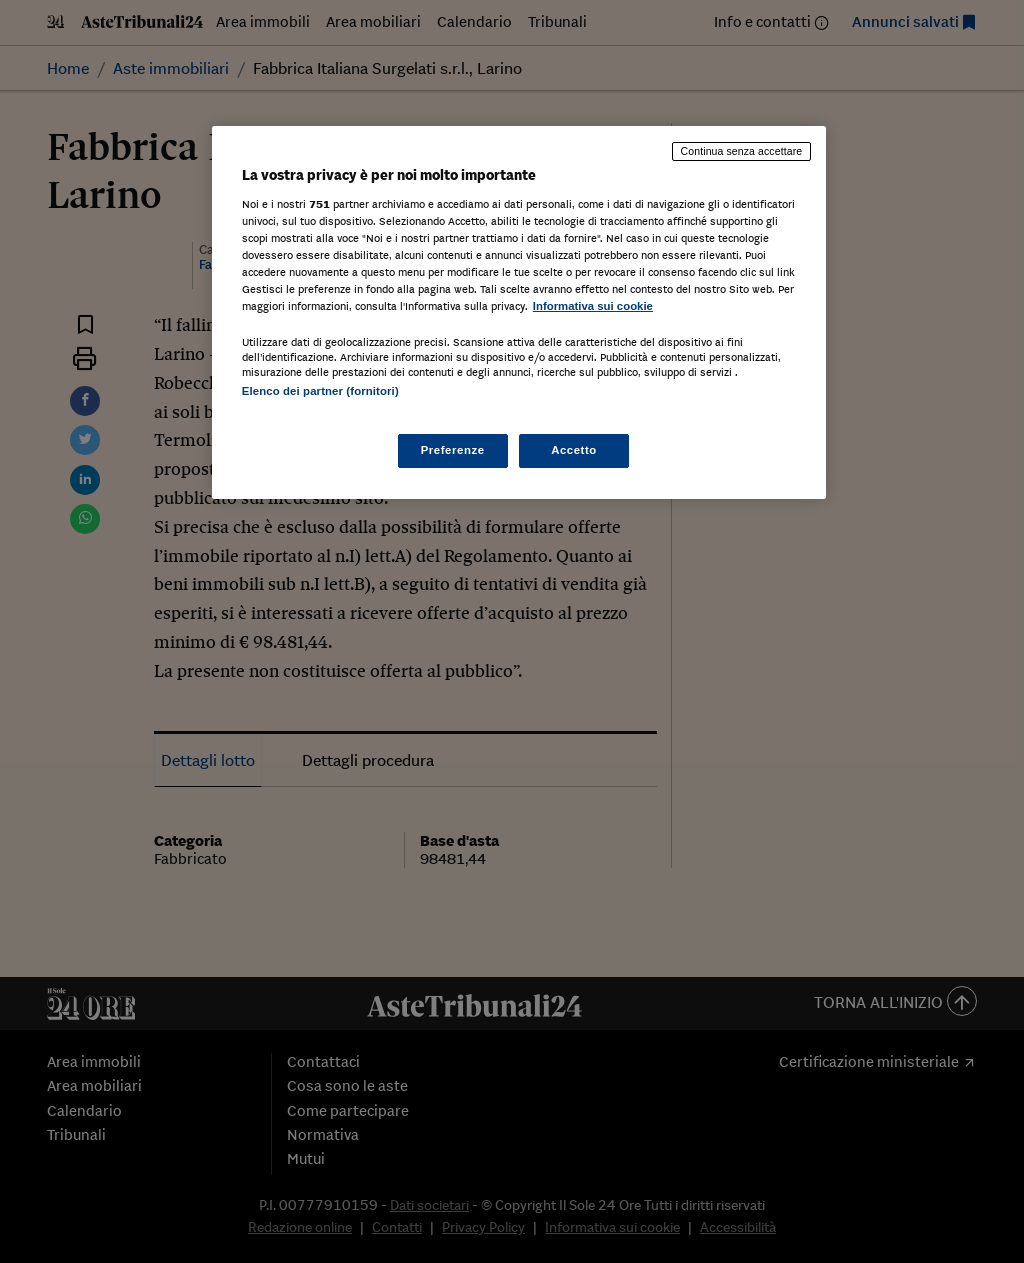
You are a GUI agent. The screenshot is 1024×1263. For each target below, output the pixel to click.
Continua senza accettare (742, 151)
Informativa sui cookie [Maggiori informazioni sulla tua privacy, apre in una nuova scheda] (593, 306)
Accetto (574, 450)
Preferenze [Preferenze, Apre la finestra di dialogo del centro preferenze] (453, 450)
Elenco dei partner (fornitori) (320, 391)
